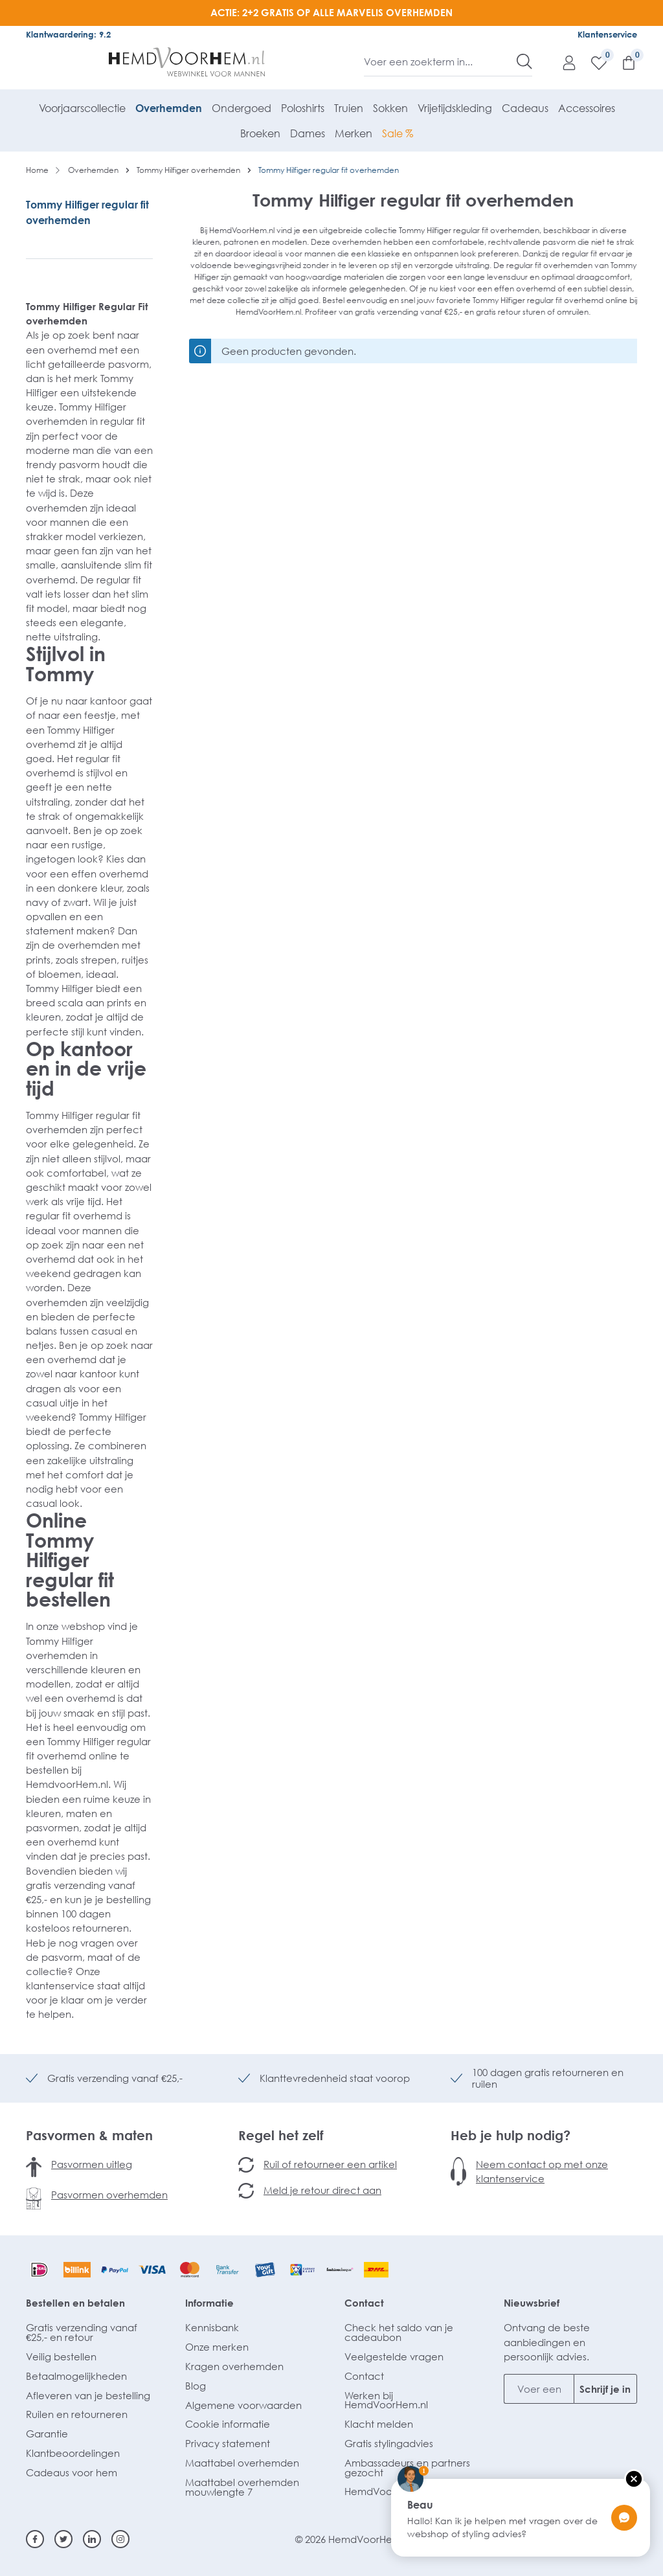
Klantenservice (607, 34)
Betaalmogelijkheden (76, 2376)
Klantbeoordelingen (73, 2453)
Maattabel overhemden (242, 2463)
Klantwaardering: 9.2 (68, 34)
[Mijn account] (563, 62)
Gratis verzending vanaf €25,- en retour (81, 2332)
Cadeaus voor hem (71, 2472)
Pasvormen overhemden (109, 2194)
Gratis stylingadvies (388, 2443)
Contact (364, 2303)
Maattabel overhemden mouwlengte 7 (242, 2487)
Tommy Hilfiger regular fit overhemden (87, 212)
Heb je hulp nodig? (510, 2135)
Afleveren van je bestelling (88, 2395)
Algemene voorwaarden (243, 2405)
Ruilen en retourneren (77, 2414)
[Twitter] (63, 2539)
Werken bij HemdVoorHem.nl (386, 2400)
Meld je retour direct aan (322, 2190)
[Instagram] (120, 2539)
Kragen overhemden (234, 2366)
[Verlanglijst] (592, 62)
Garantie (47, 2433)
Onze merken (217, 2347)
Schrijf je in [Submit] (605, 2389)
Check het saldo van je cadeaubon (398, 2332)
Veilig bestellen (61, 2356)
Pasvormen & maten (89, 2135)
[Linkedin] (92, 2539)
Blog (195, 2385)
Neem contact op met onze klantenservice (542, 2171)
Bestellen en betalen (75, 2303)
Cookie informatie (227, 2424)
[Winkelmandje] (622, 62)
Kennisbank (212, 2327)
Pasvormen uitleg (91, 2164)
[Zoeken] (524, 61)
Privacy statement (227, 2443)
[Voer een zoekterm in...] (440, 61)
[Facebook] (35, 2539)
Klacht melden (378, 2424)
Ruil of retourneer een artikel (330, 2164)
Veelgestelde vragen (394, 2356)
